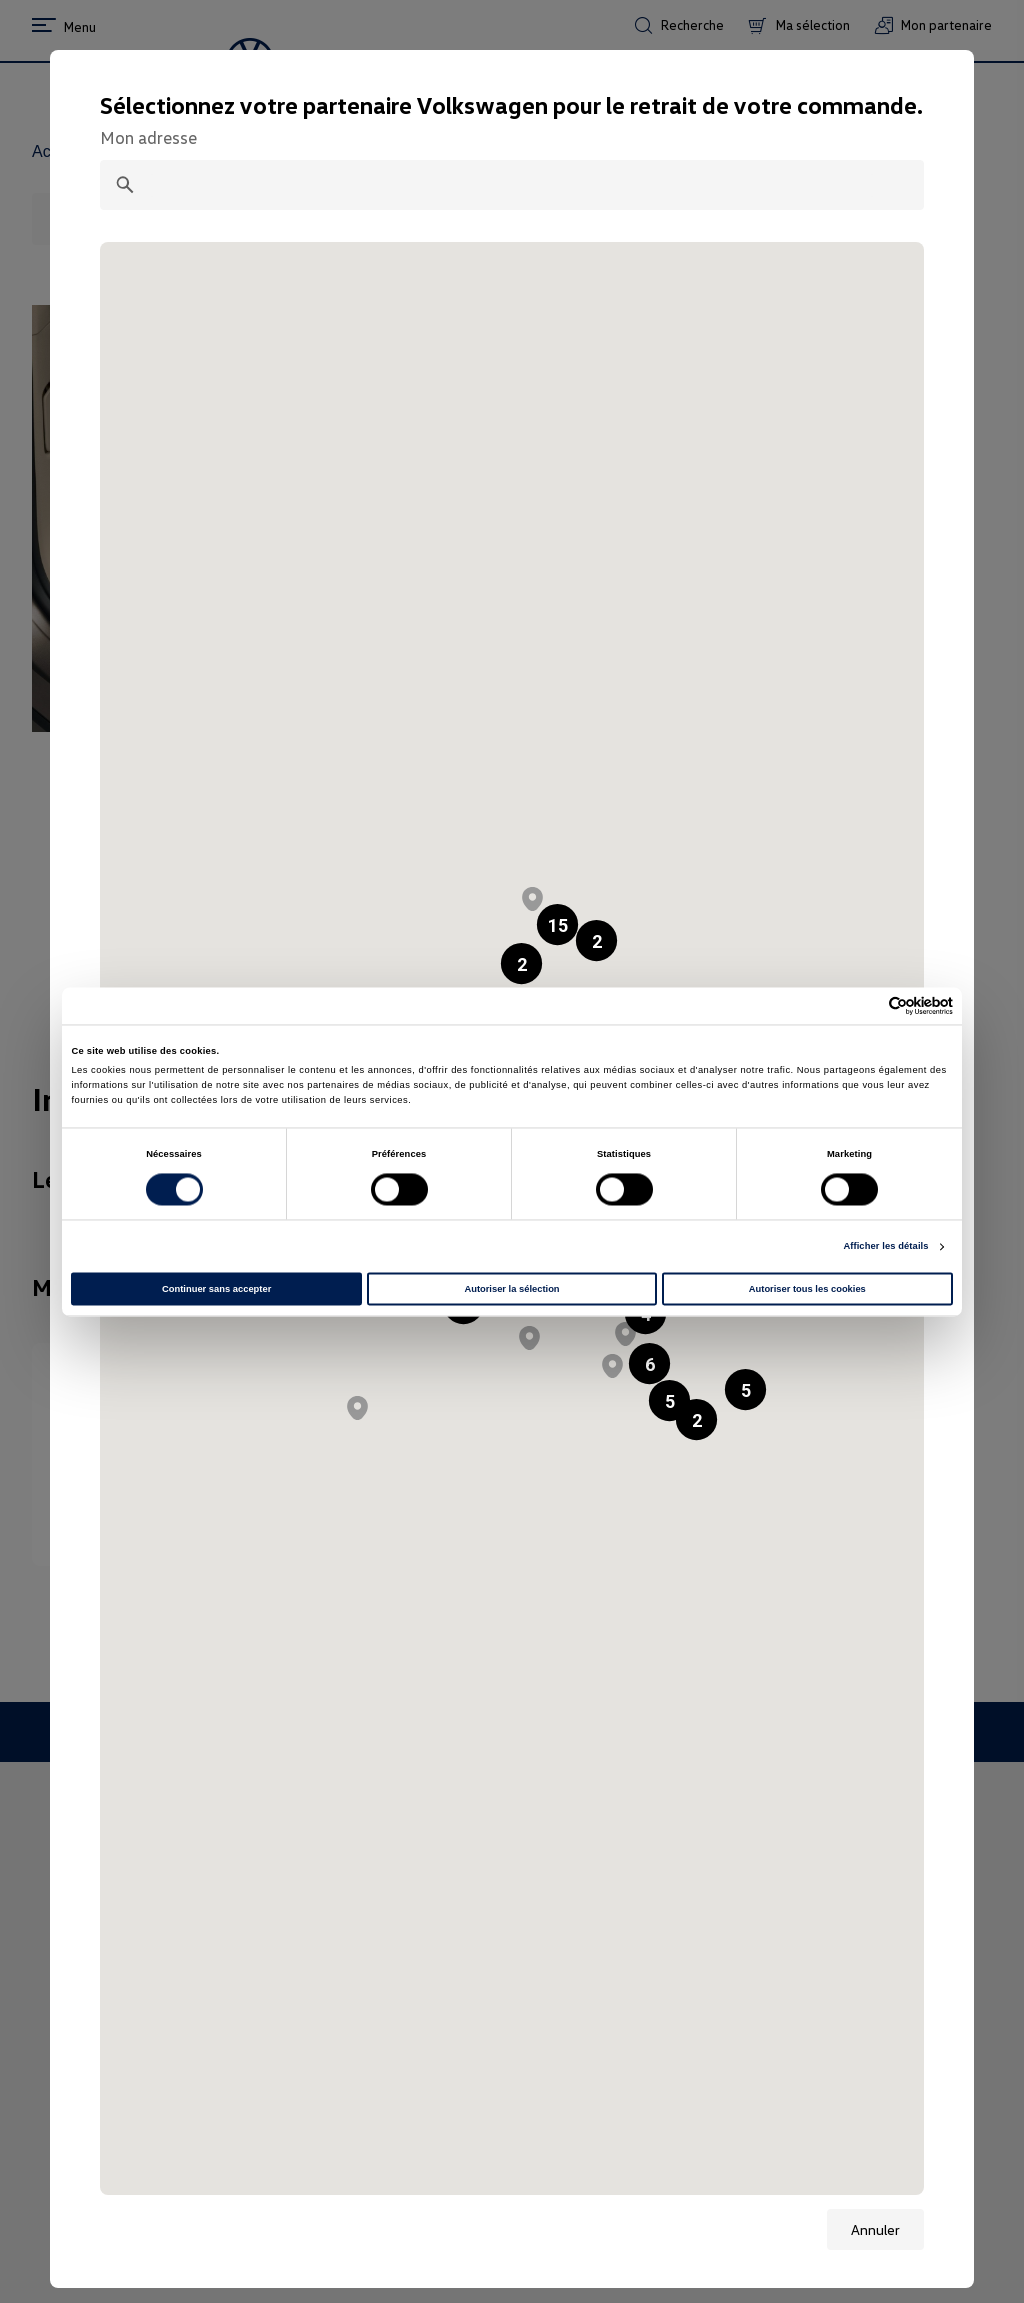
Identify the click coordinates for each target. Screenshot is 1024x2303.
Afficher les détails (885, 1247)
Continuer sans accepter (216, 1289)
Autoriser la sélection (511, 1289)
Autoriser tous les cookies (807, 1289)
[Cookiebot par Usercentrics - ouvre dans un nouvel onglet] (865, 1005)
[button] (521, 963)
